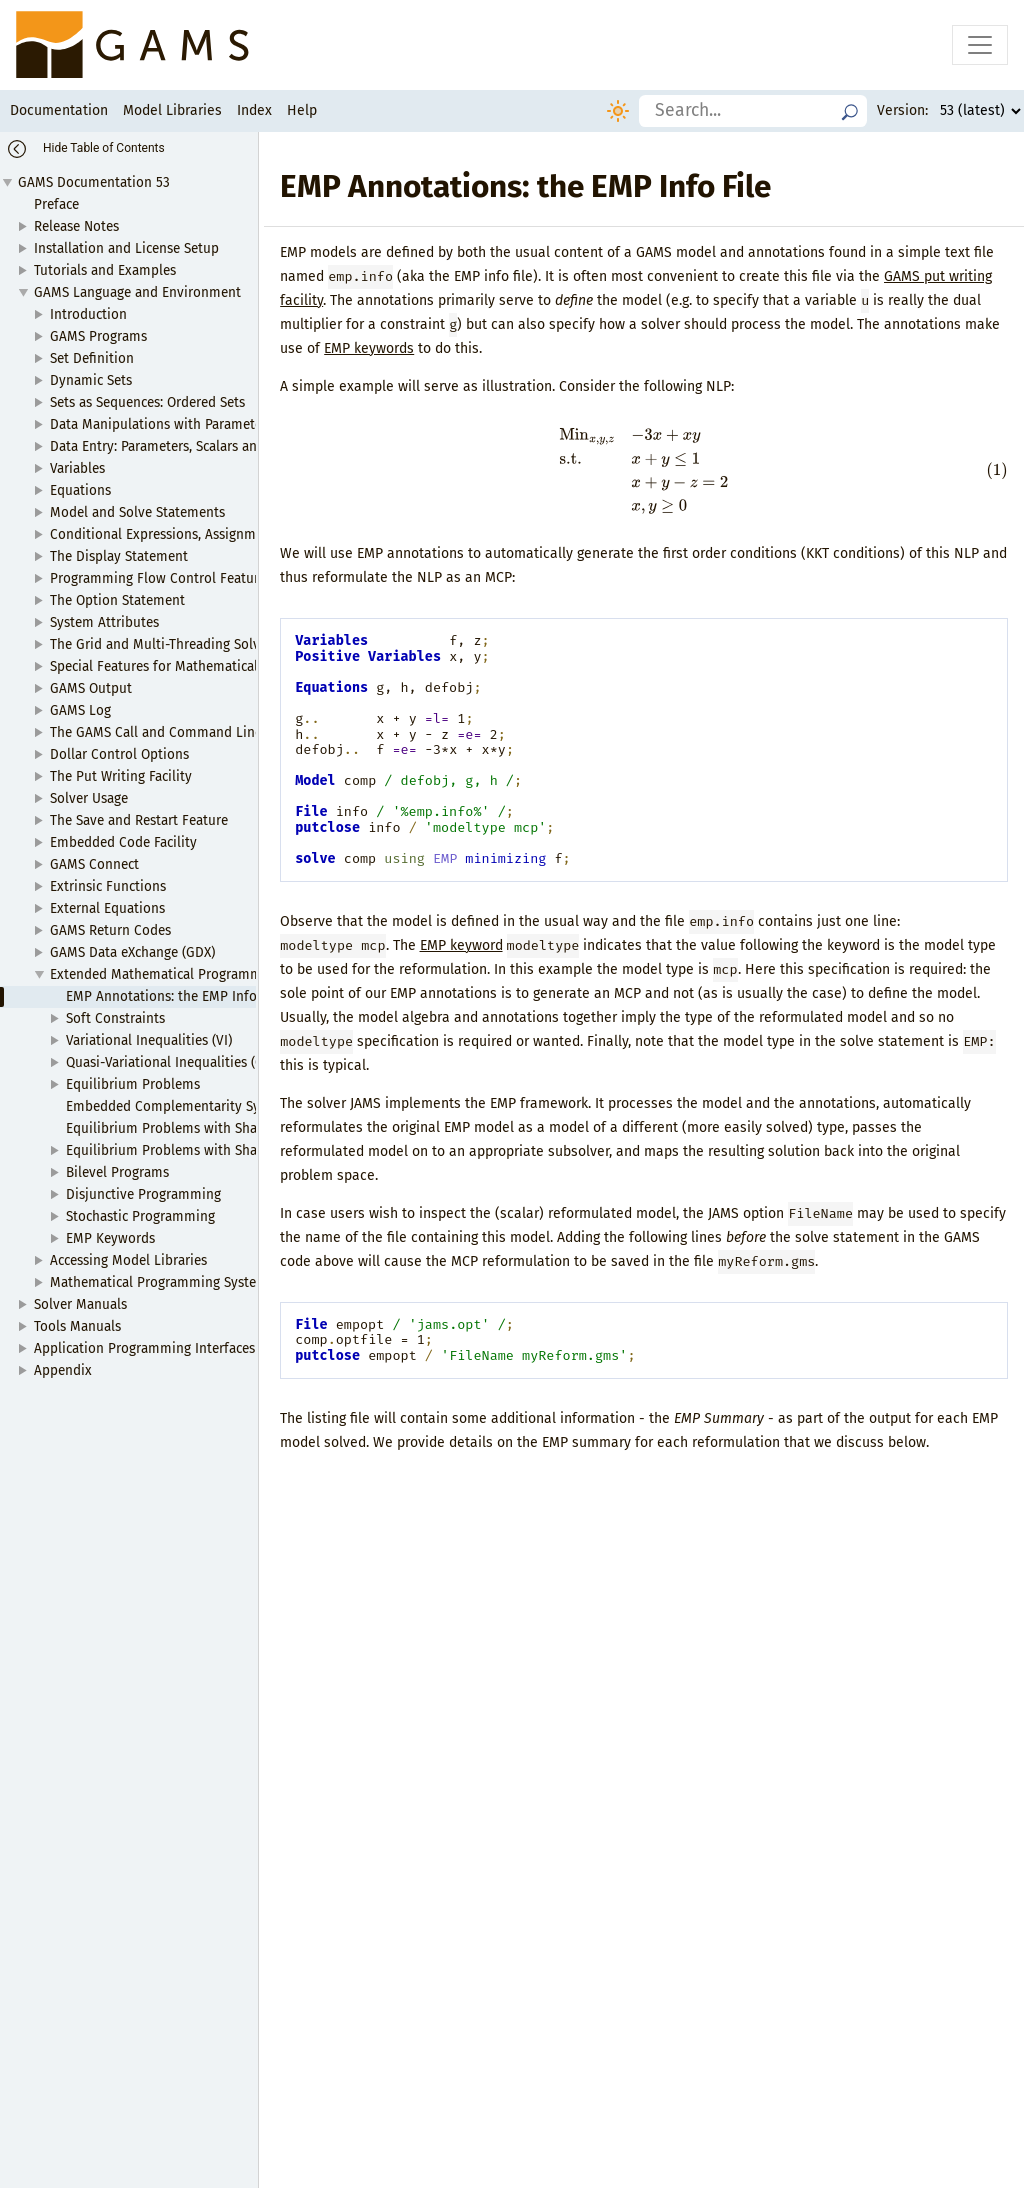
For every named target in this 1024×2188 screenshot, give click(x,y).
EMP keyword (461, 944)
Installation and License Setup (126, 248)
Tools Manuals (77, 1326)
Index (254, 110)
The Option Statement (117, 600)
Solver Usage (89, 798)
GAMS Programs (98, 336)
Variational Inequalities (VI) (149, 1040)
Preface (56, 204)
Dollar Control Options (119, 754)
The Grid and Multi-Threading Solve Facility (182, 644)
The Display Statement (119, 556)
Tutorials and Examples (105, 270)
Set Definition (92, 358)
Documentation (59, 110)
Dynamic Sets (91, 380)
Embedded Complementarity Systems (181, 1106)
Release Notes (76, 226)
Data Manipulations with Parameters (161, 424)
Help (302, 110)
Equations (80, 490)
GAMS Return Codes (110, 930)
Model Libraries (172, 110)
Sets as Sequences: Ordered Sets (147, 402)
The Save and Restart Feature (139, 820)
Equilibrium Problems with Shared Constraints (208, 1128)
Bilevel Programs (117, 1172)
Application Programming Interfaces (144, 1348)
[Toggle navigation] (980, 45)
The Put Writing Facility (121, 776)
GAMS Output (91, 688)
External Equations (107, 908)
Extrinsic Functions (108, 886)
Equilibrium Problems (133, 1084)
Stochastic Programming (140, 1216)
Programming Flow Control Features (161, 578)
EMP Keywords (110, 1238)
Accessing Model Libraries (128, 1260)
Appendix (63, 1370)
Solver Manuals (80, 1304)
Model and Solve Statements (137, 512)
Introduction (88, 314)
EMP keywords (369, 348)
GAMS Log (80, 710)
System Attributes (104, 622)
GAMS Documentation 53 (94, 182)
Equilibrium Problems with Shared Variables (201, 1150)
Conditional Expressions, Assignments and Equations (212, 534)
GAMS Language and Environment (137, 292)
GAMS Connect (94, 864)
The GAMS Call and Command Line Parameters (192, 732)
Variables (77, 468)
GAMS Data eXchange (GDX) (132, 952)
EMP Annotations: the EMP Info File (174, 996)
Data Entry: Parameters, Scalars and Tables (178, 446)
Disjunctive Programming (143, 1194)
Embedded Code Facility (123, 842)
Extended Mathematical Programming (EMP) (184, 974)
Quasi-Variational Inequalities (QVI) (173, 1062)
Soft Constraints (115, 1018)
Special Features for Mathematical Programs (185, 666)
